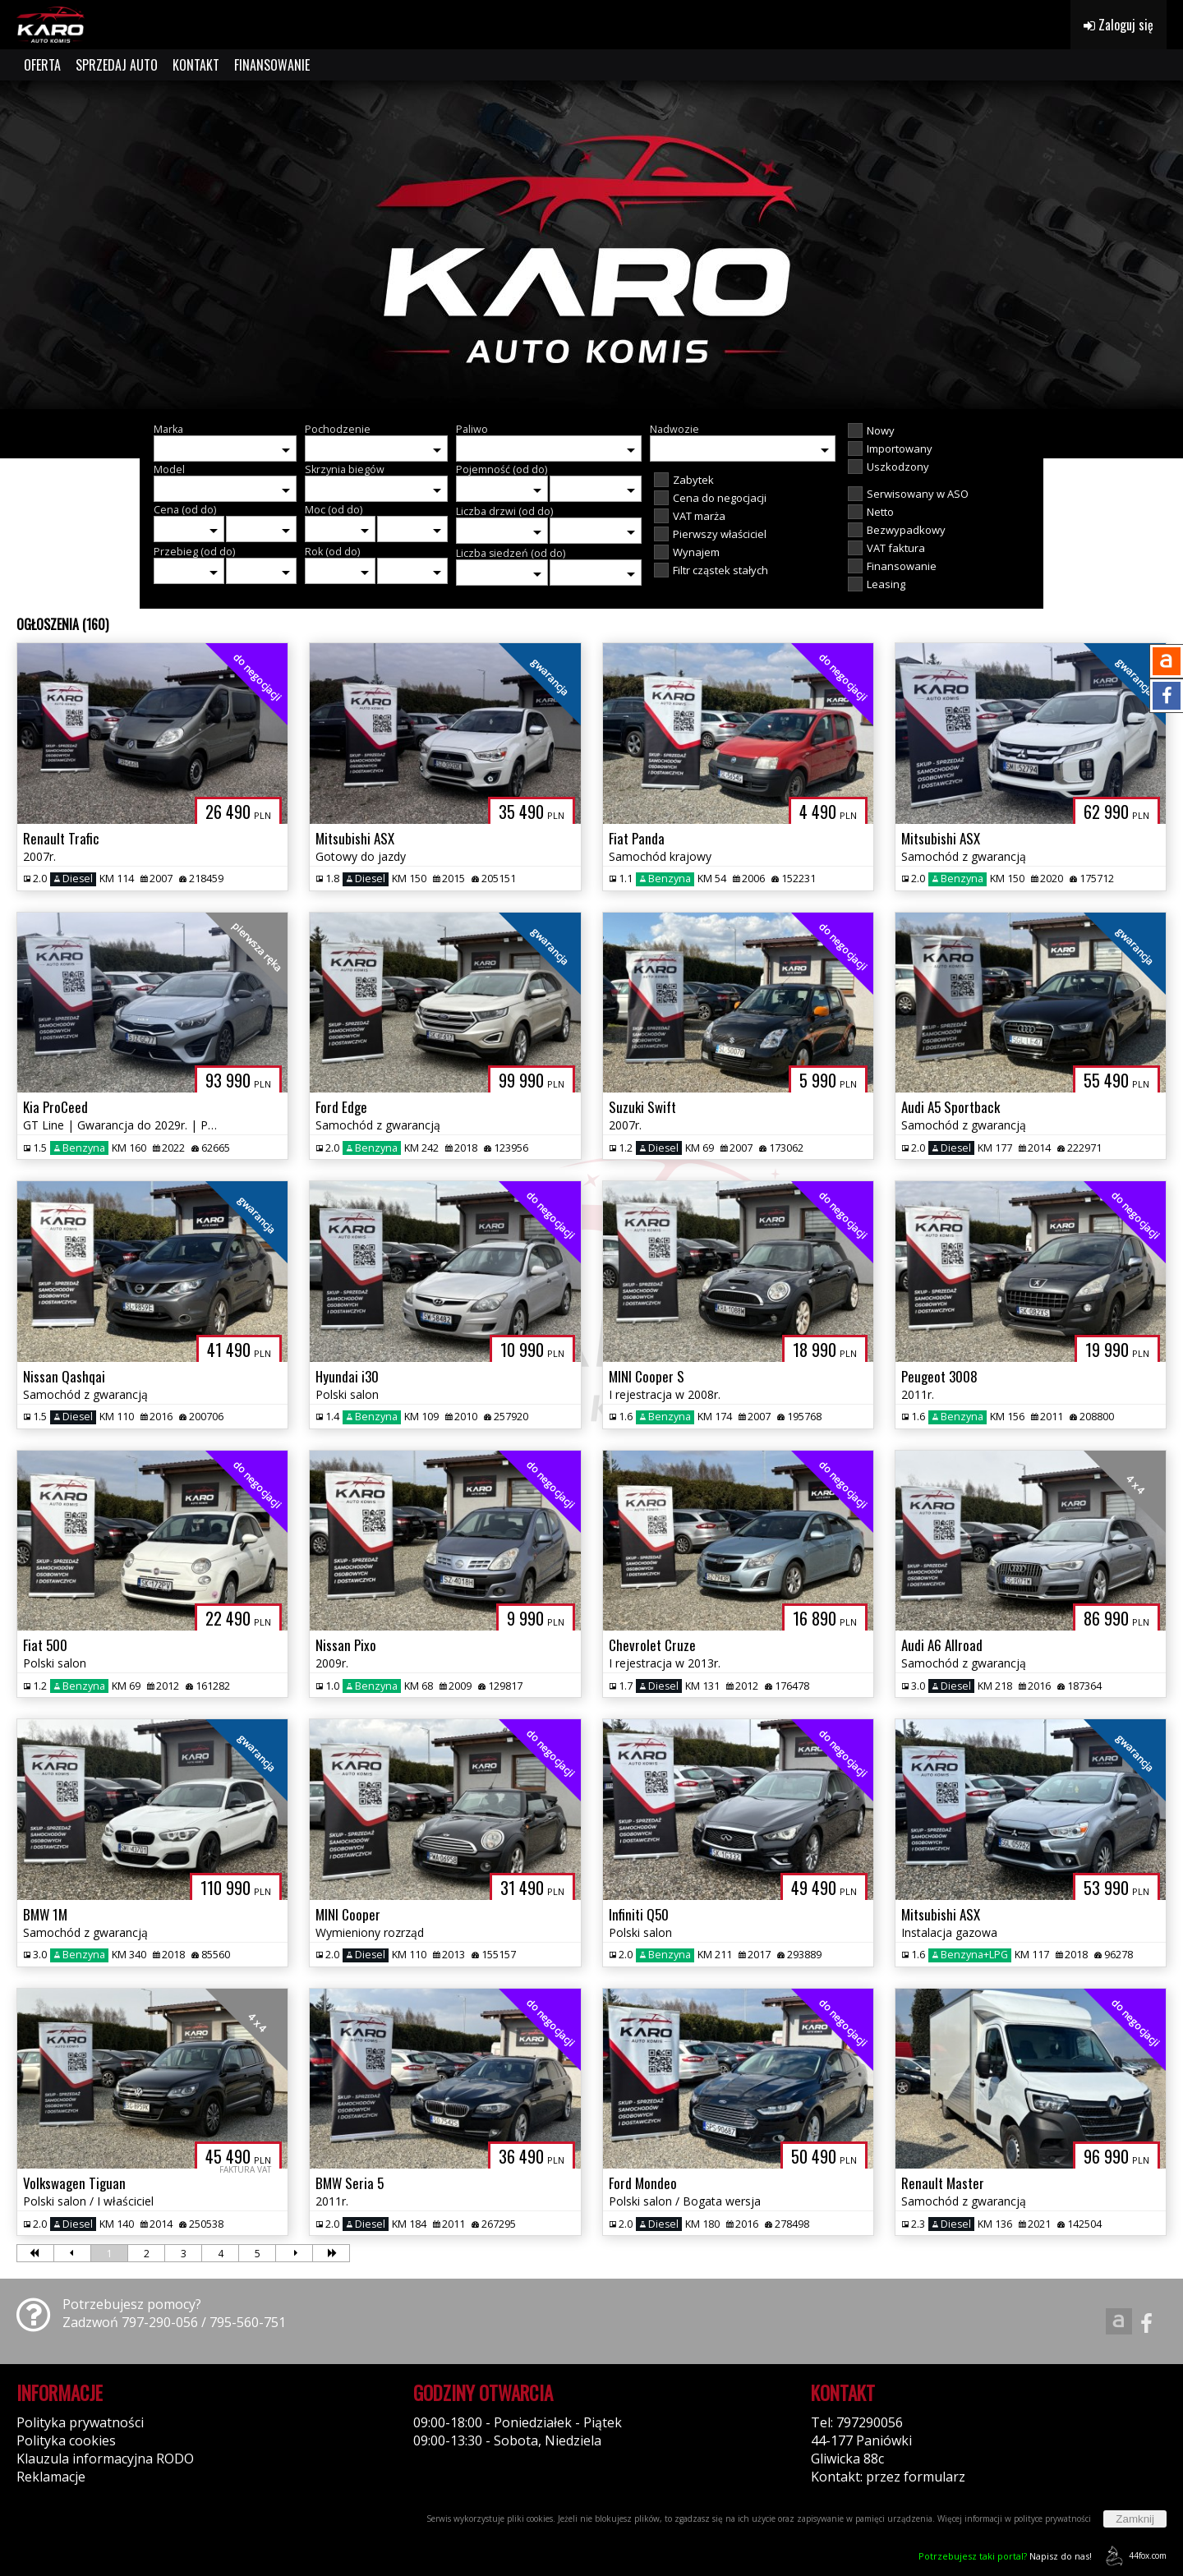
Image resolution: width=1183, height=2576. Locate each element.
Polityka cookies (66, 2440)
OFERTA (42, 65)
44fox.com (1133, 2556)
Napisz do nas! (1005, 2556)
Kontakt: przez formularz (888, 2477)
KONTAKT (196, 65)
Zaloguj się (1118, 24)
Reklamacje (50, 2477)
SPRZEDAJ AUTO (117, 65)
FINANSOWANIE (272, 65)
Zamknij (1135, 2519)
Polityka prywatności (80, 2422)
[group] (591, 244)
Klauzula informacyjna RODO (105, 2459)
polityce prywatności (1052, 2518)
